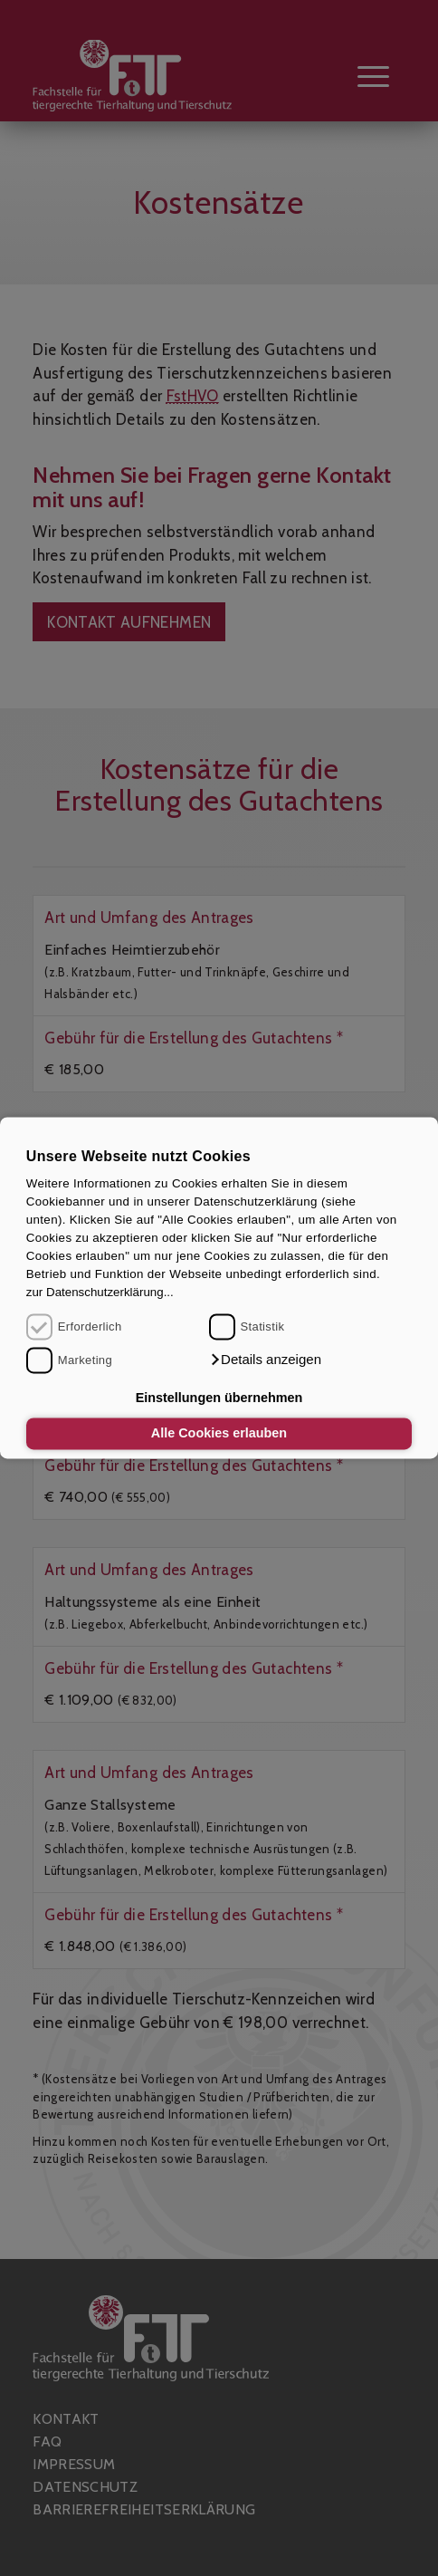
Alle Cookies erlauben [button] (219, 1434)
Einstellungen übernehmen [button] (219, 1397)
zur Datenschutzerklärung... (100, 1292)
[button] (265, 1360)
